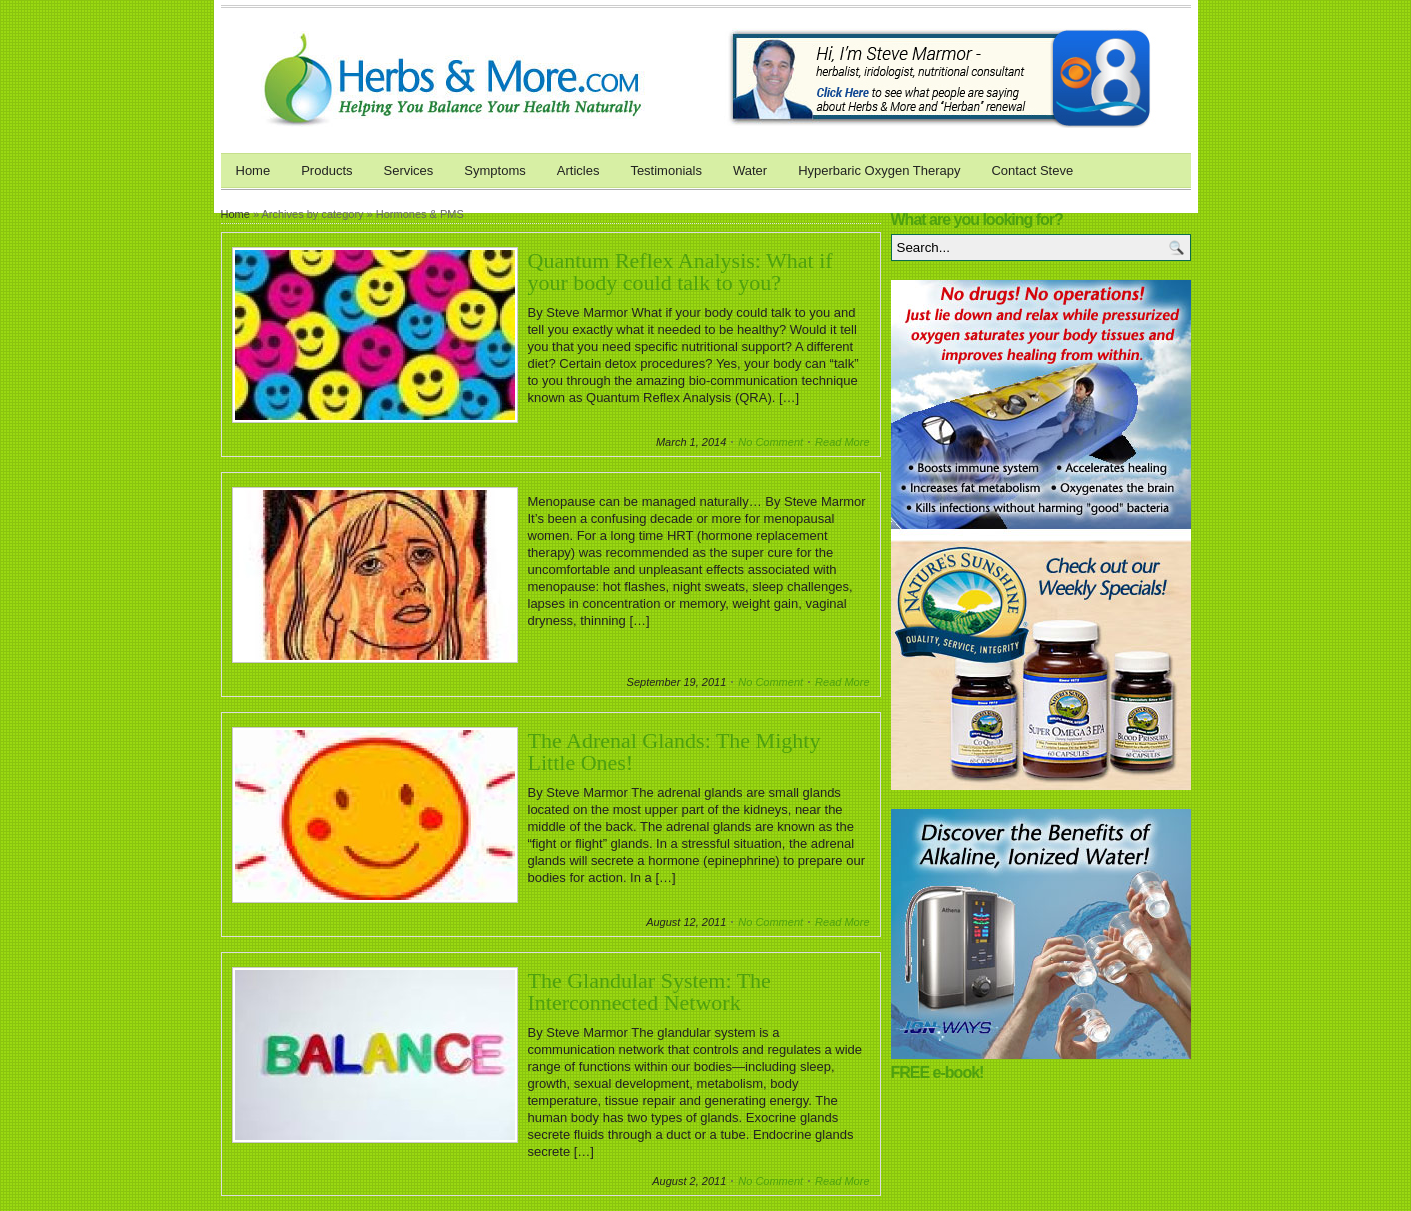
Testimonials (666, 170)
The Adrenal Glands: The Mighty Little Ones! (674, 751)
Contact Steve (1032, 170)
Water (750, 170)
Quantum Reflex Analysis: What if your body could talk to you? (680, 271)
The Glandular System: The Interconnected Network (649, 991)
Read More (842, 442)
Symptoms (494, 170)
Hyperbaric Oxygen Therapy (879, 170)
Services (409, 170)
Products (326, 170)
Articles (578, 170)
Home (253, 170)
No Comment (770, 442)
